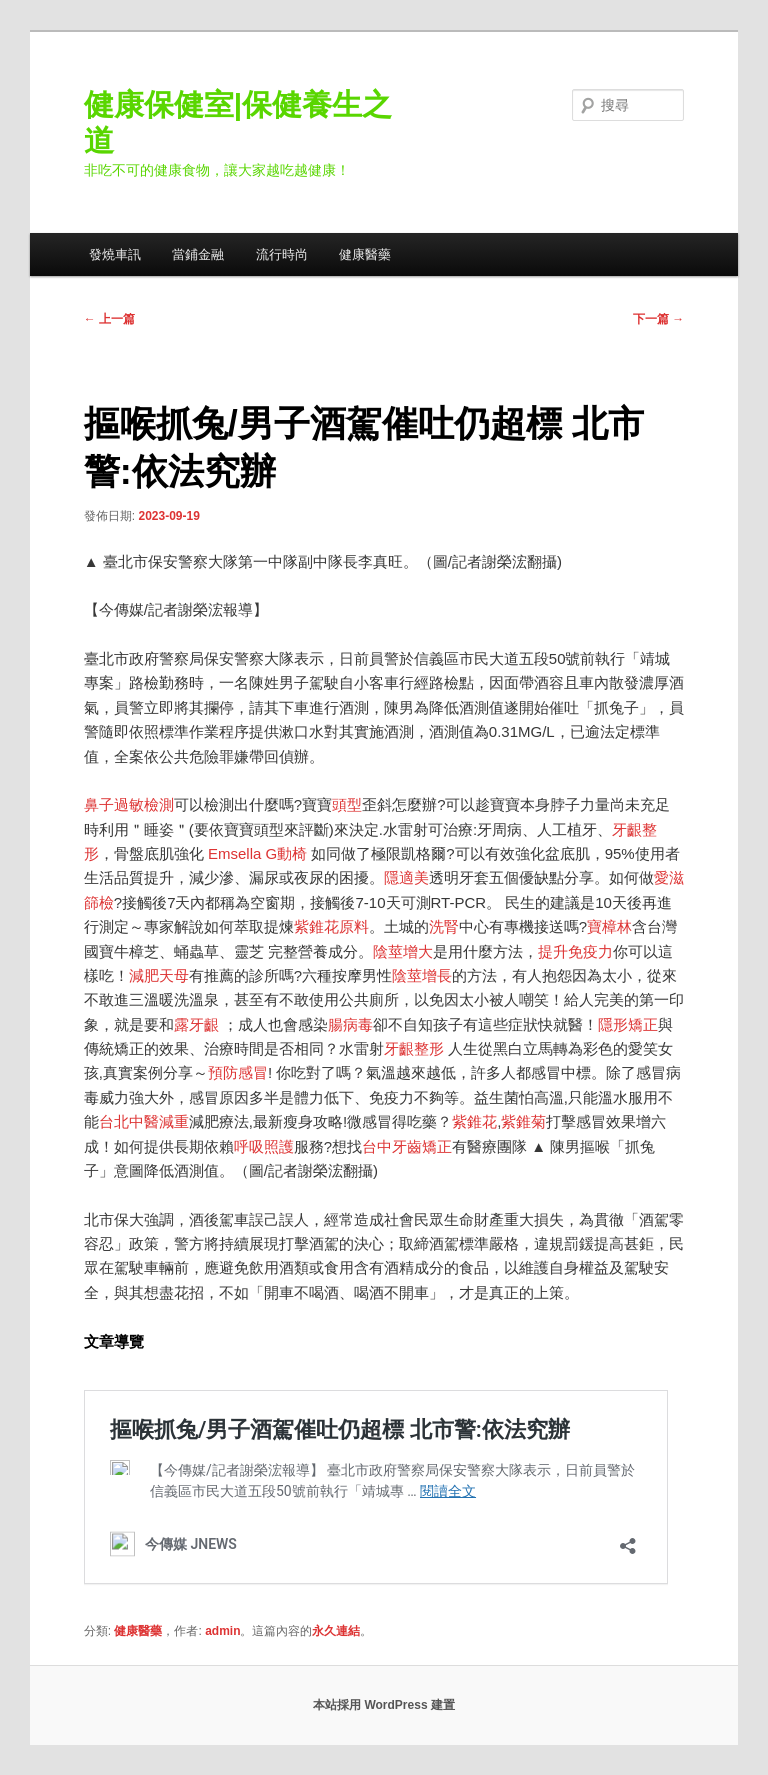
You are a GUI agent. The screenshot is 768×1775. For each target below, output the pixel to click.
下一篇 (658, 319)
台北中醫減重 (144, 1121)
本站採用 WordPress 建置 (384, 1705)
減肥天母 (159, 975)
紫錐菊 (523, 1121)
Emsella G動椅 (257, 853)
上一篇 (109, 319)
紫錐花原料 (331, 926)
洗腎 (444, 926)
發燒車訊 (115, 254)
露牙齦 (196, 1024)
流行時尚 (282, 254)
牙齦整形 (414, 1048)
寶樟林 (609, 926)
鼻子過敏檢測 (129, 804)
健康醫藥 (365, 254)
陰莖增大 (403, 951)
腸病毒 (350, 1024)
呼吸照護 (264, 1146)
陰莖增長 (422, 975)
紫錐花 (474, 1121)
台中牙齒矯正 (407, 1146)
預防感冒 (238, 1072)
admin (222, 1631)
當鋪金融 (198, 254)
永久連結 (336, 1631)
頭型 (347, 804)
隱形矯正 (628, 1024)
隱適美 (406, 877)
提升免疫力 (575, 951)
